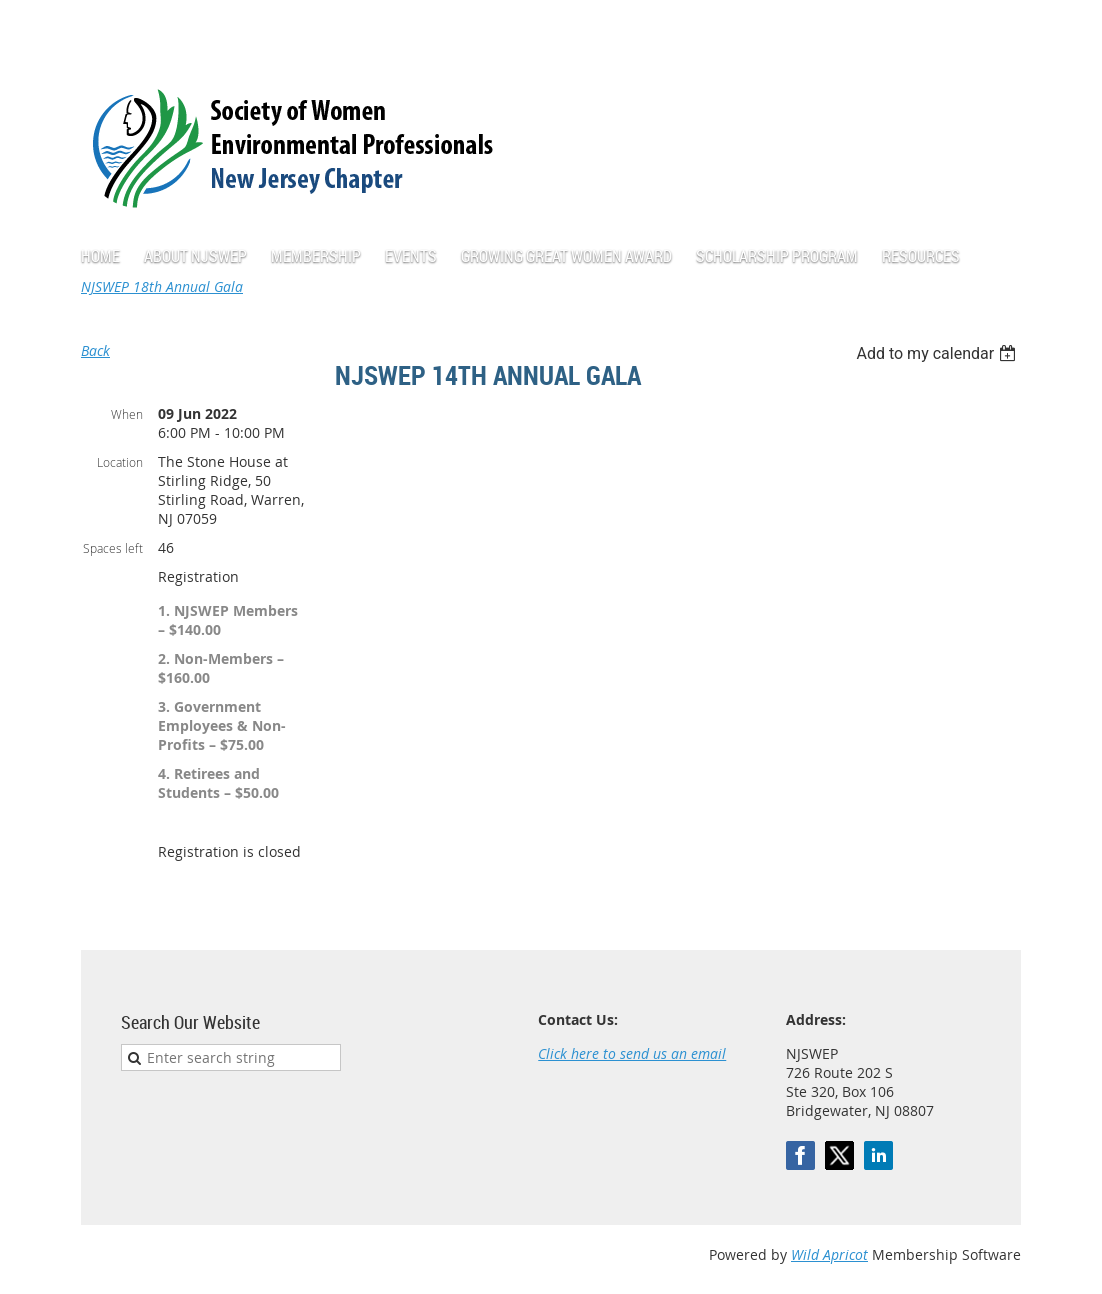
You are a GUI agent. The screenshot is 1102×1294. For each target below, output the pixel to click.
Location (120, 462)
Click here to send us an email (632, 1053)
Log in (1001, 29)
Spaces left (113, 548)
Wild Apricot (829, 1254)
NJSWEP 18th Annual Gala (162, 286)
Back (95, 350)
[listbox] (938, 353)
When (127, 414)
